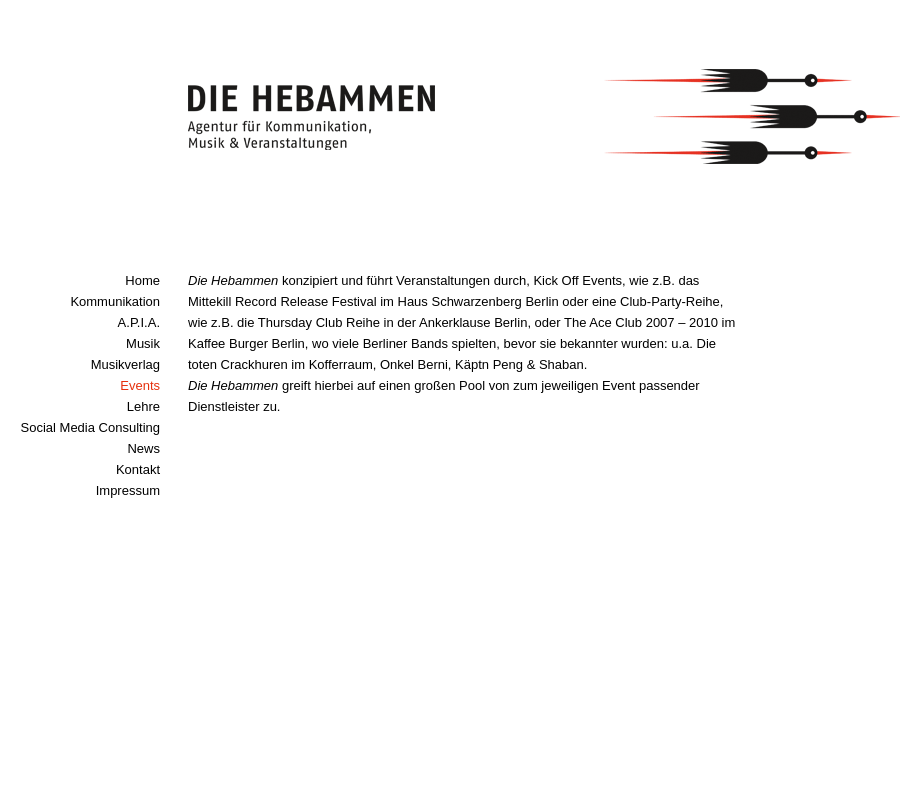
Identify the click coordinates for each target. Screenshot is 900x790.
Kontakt (138, 469)
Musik (143, 343)
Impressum (128, 490)
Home (142, 280)
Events (140, 385)
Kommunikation (115, 301)
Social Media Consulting (90, 427)
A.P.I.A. (139, 322)
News (143, 448)
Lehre (143, 406)
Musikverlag (125, 364)
